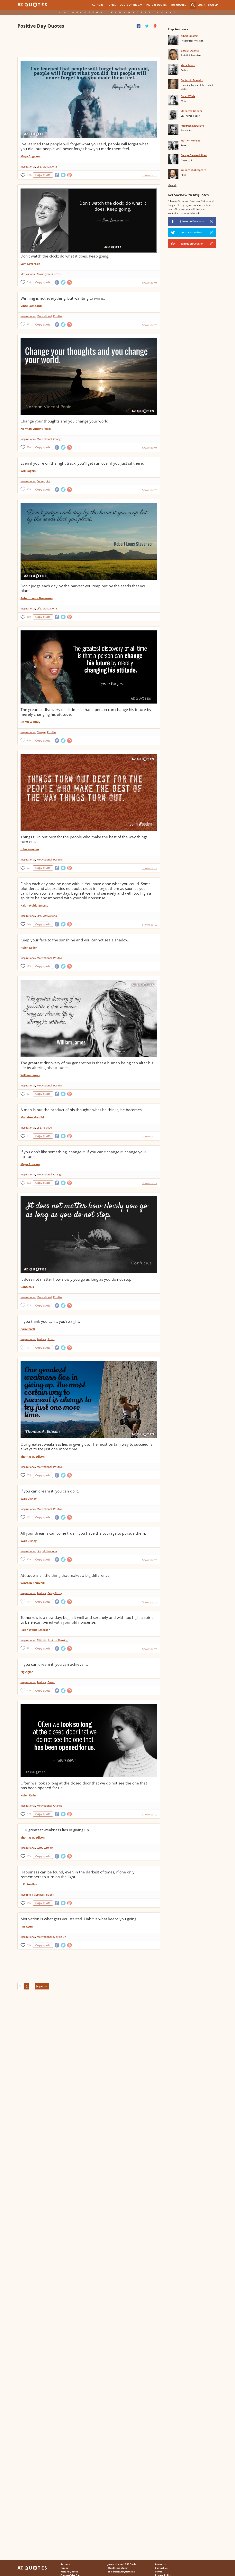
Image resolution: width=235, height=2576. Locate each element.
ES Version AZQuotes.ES (121, 2571)
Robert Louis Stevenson (37, 598)
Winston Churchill (33, 1583)
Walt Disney (29, 1499)
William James (30, 1075)
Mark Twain (188, 65)
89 (28, 1136)
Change (57, 439)
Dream (51, 1682)
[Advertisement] (88, 43)
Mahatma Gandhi (32, 1117)
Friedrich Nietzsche (192, 125)
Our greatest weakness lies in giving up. (55, 1830)
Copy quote (42, 175)
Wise (39, 1848)
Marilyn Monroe (190, 140)
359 (29, 489)
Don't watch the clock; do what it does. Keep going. (65, 256)
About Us (160, 2564)
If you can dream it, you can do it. (50, 1491)
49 (28, 1648)
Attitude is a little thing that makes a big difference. (66, 1575)
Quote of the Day (131, 4)
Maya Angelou (30, 156)
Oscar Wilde (188, 96)
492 (29, 1182)
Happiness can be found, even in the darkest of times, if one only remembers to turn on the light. (77, 1874)
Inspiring (26, 1894)
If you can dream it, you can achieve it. (54, 1664)
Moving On (43, 274)
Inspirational (28, 166)
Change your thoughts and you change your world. (65, 421)
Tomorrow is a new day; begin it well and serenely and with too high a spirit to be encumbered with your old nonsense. (87, 1620)
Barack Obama (190, 50)
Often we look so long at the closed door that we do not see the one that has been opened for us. (84, 1785)
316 (29, 1903)
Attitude (41, 1640)
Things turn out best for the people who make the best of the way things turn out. (84, 839)
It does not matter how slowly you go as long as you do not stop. (76, 1279)
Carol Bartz (28, 1329)
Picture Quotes (156, 4)
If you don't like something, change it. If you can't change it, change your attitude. (83, 1154)
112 (29, 1517)
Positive (57, 316)
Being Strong (55, 1593)
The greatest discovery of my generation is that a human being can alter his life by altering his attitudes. (87, 1065)
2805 (29, 175)
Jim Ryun (27, 1926)
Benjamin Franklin (192, 80)
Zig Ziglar (27, 1672)
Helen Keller (29, 947)
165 (29, 1856)
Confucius (27, 1287)
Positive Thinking (58, 1640)
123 (29, 966)
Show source (149, 175)
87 (28, 1093)
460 (29, 616)
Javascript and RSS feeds (122, 2564)
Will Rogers (28, 471)
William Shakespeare (193, 170)
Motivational (49, 166)
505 (29, 1305)
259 (29, 1814)
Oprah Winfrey (30, 722)
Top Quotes (178, 4)
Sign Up (213, 4)
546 (29, 282)
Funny (40, 481)
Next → (41, 1986)
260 (29, 740)
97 (28, 868)
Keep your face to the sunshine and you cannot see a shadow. (75, 940)
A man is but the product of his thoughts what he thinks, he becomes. (82, 1109)
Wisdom (48, 1848)
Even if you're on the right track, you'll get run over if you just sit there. (82, 463)
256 (29, 1945)
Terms (158, 2571)
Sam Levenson (30, 264)
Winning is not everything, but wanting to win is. (63, 298)
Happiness (38, 1894)
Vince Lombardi (31, 306)
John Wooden (30, 849)
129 (29, 1690)
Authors (97, 4)
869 (29, 1475)
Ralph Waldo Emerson (35, 905)
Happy (50, 1894)
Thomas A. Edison (33, 1456)
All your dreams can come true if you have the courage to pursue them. (83, 1533)
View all (172, 185)
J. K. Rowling (29, 1884)
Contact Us (161, 2568)
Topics (111, 4)
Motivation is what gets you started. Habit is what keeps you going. (79, 1919)
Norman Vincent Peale (36, 429)
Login (201, 4)
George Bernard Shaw (194, 155)
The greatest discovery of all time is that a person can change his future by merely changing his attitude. (86, 712)
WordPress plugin (118, 2568)
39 (28, 324)
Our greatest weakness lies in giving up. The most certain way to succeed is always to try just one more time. (86, 1446)
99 (28, 1347)
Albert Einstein (189, 36)
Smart (51, 1339)
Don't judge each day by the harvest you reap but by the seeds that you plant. (84, 588)
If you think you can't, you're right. (50, 1321)
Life (39, 166)
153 (29, 1601)
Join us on (192, 221)
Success (55, 274)
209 (29, 1559)
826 (29, 924)
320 (29, 447)
